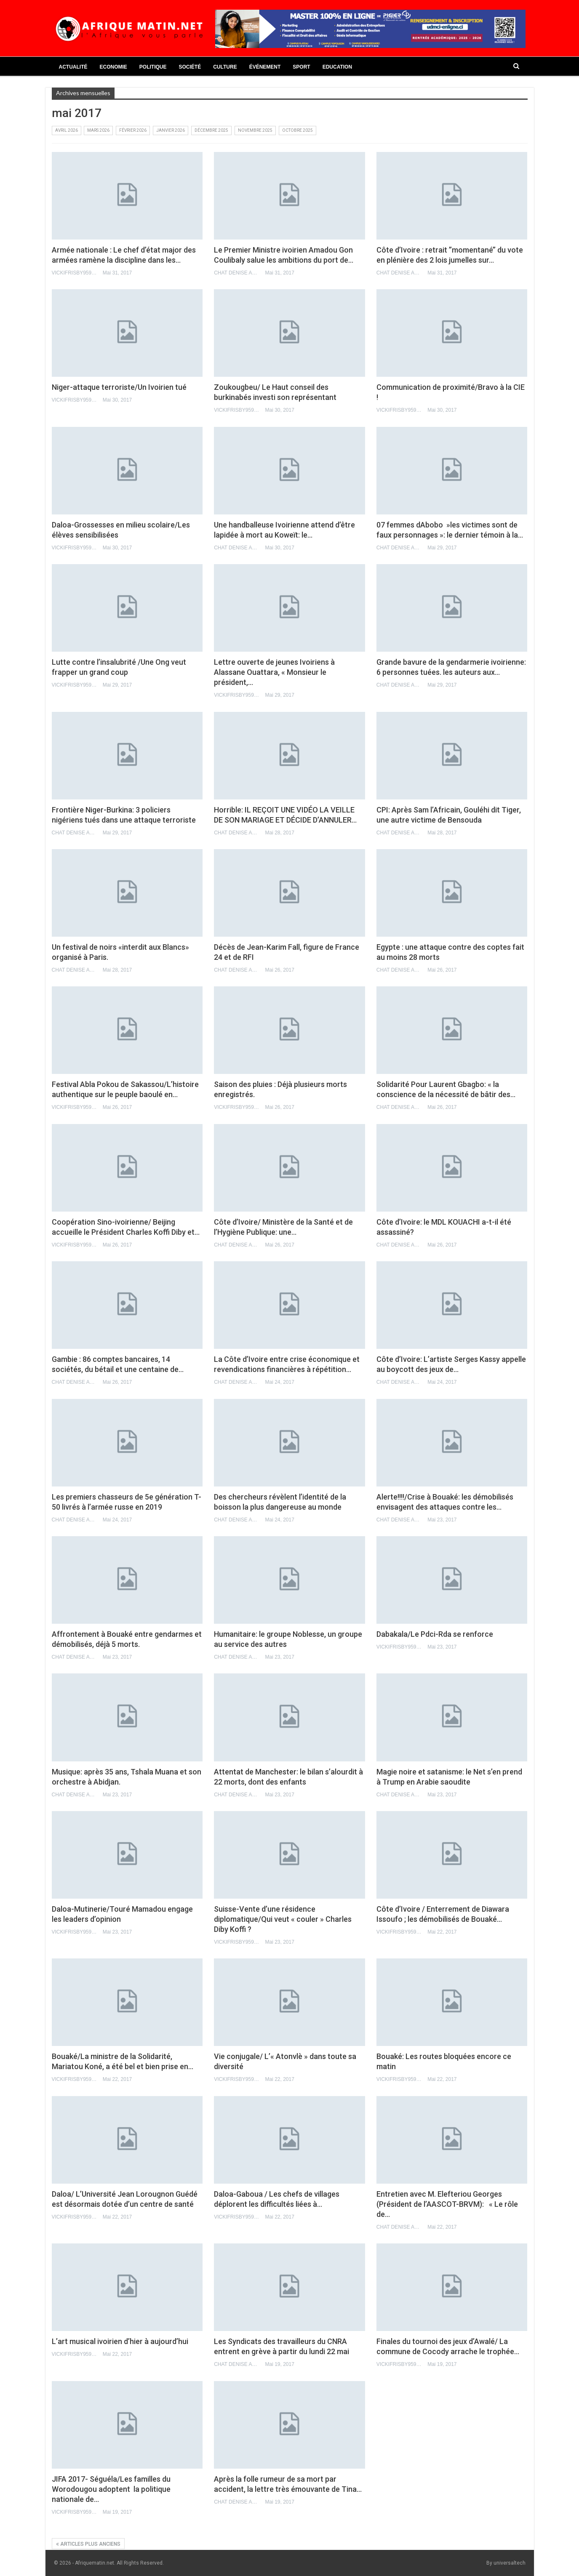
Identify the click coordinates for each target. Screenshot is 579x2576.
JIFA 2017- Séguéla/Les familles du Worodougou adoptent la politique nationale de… (111, 2489)
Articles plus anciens (88, 2544)
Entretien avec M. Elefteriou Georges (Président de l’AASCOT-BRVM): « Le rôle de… (447, 2204)
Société (190, 67)
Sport (301, 67)
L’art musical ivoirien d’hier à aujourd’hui (120, 2341)
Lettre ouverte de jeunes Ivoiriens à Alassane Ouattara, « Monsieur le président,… (274, 672)
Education (337, 67)
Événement (265, 67)
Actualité (73, 67)
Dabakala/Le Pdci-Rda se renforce (434, 1634)
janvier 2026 (170, 130)
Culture (225, 67)
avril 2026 (66, 130)
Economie (113, 67)
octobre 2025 (297, 130)
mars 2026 (98, 130)
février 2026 (133, 130)
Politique (153, 67)
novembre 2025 (255, 130)
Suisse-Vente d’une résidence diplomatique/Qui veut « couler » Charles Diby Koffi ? (283, 1919)
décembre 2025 (211, 130)
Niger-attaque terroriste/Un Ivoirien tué (119, 387)
